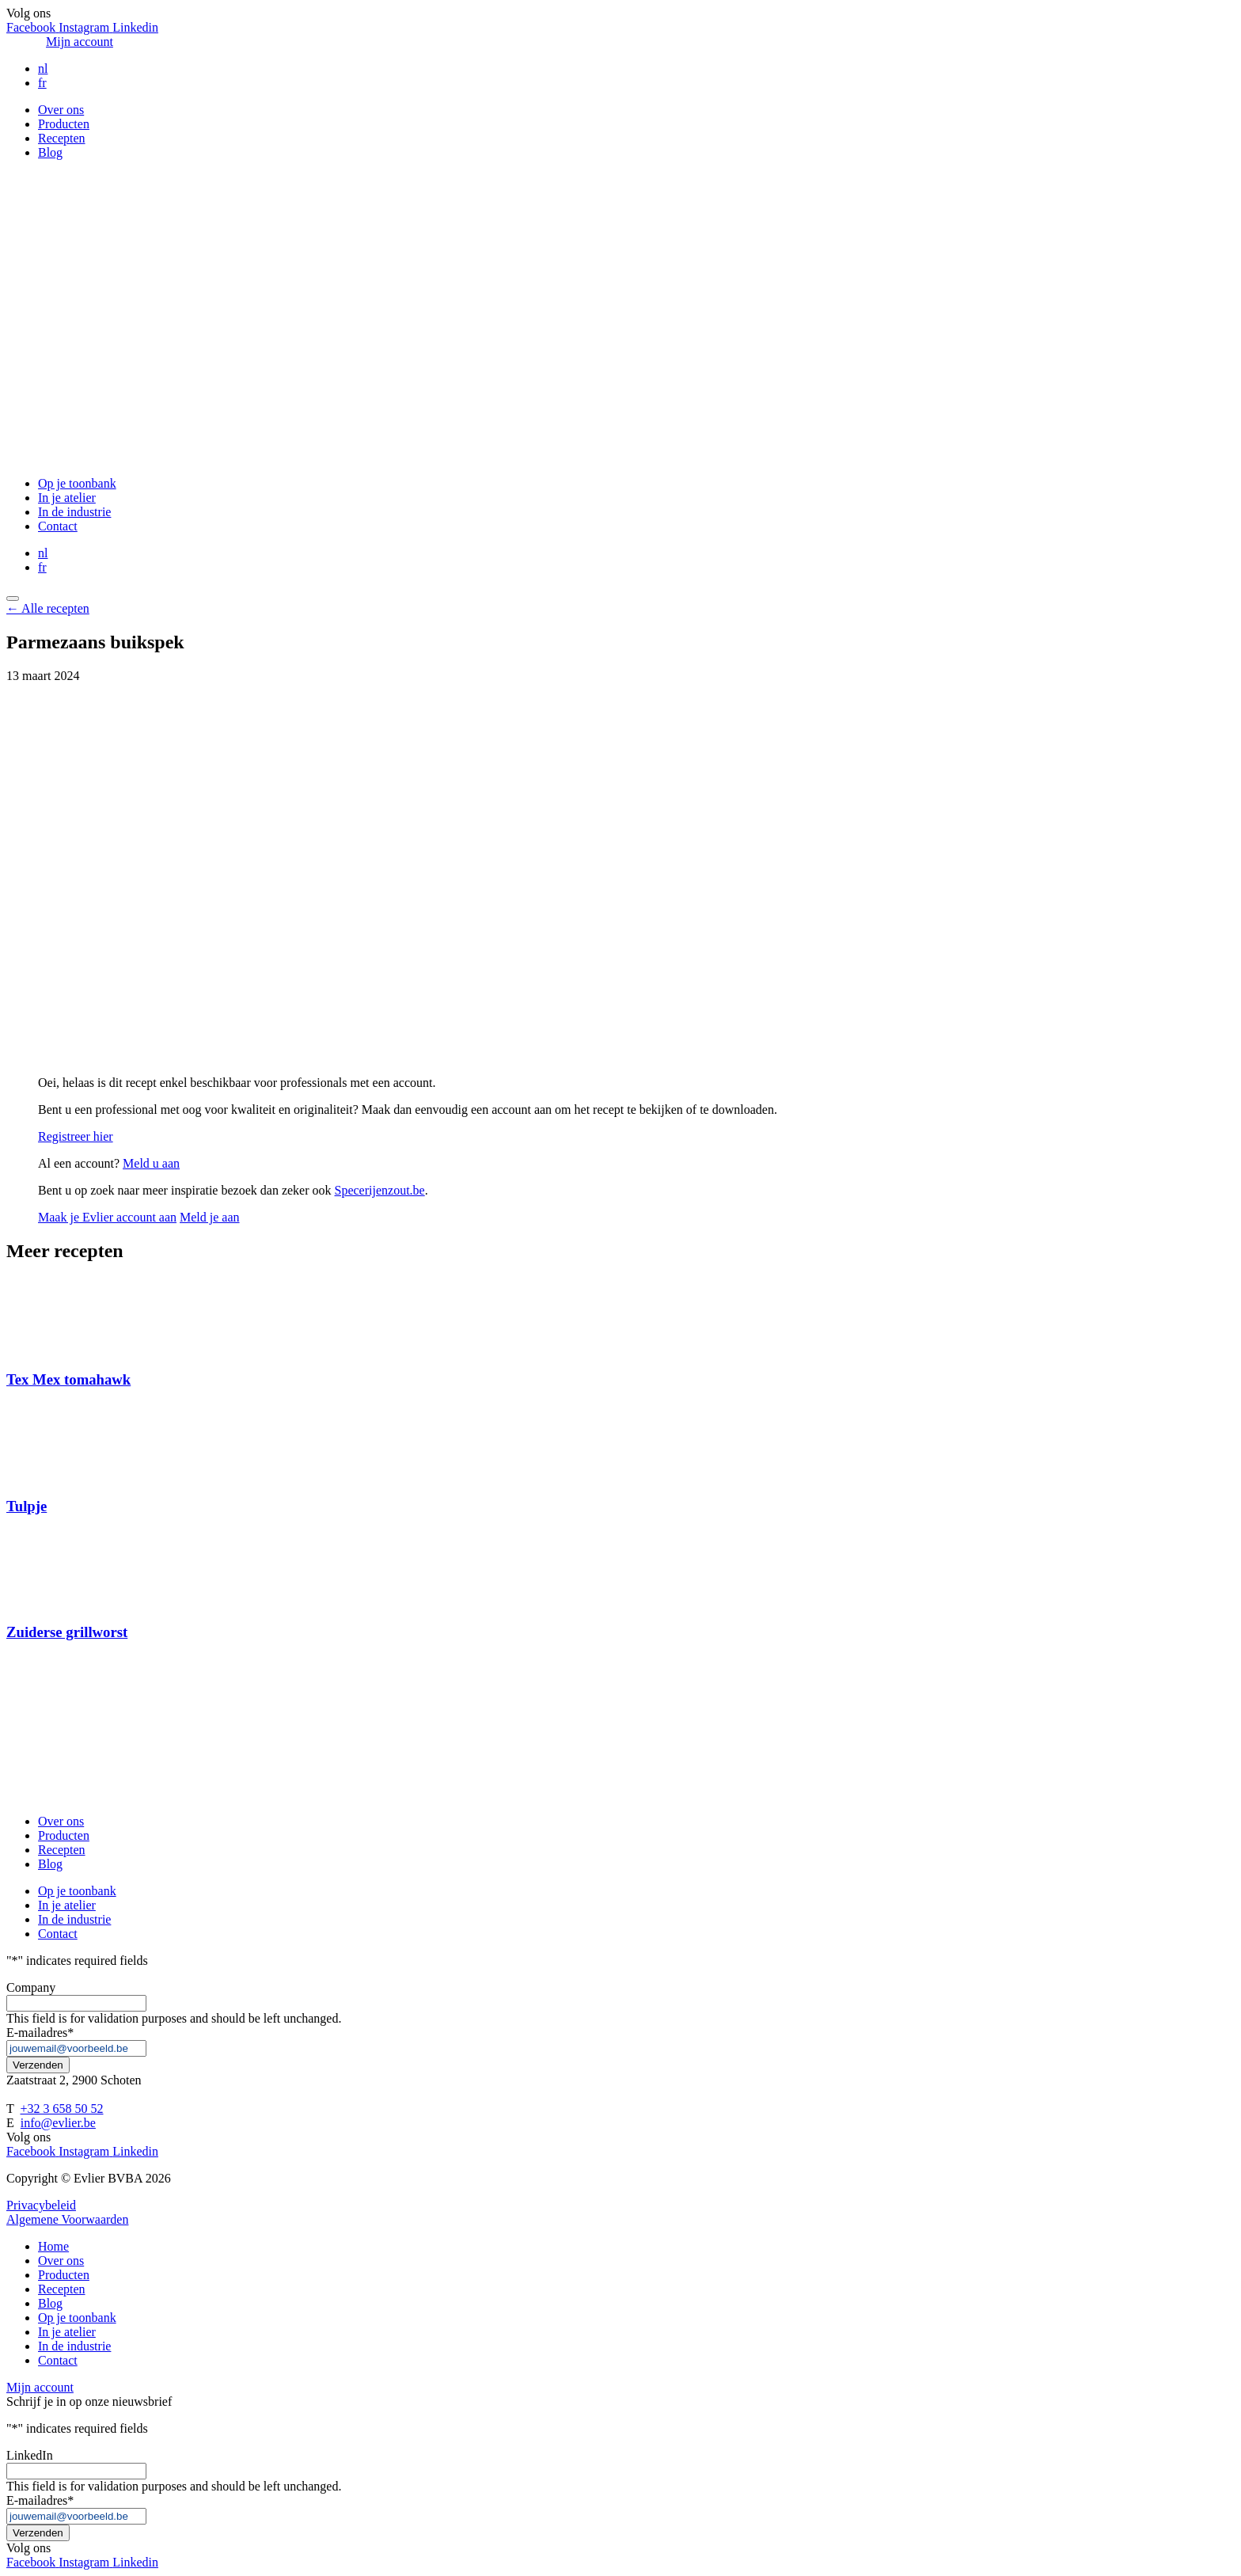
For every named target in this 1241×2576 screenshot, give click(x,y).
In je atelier (67, 497)
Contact (58, 526)
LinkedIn (29, 2455)
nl (42, 68)
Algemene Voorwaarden (67, 2219)
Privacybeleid (41, 2205)
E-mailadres (40, 2032)
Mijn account (79, 41)
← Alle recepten (47, 608)
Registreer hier (75, 1136)
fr (42, 82)
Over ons (61, 109)
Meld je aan (210, 1217)
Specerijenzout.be (380, 1190)
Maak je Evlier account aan (107, 1217)
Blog (50, 152)
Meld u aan (151, 1163)
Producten (63, 124)
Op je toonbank (77, 483)
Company (30, 1987)
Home (53, 2246)
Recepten (61, 138)
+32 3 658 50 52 (61, 2108)
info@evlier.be (58, 2123)
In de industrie (74, 512)
